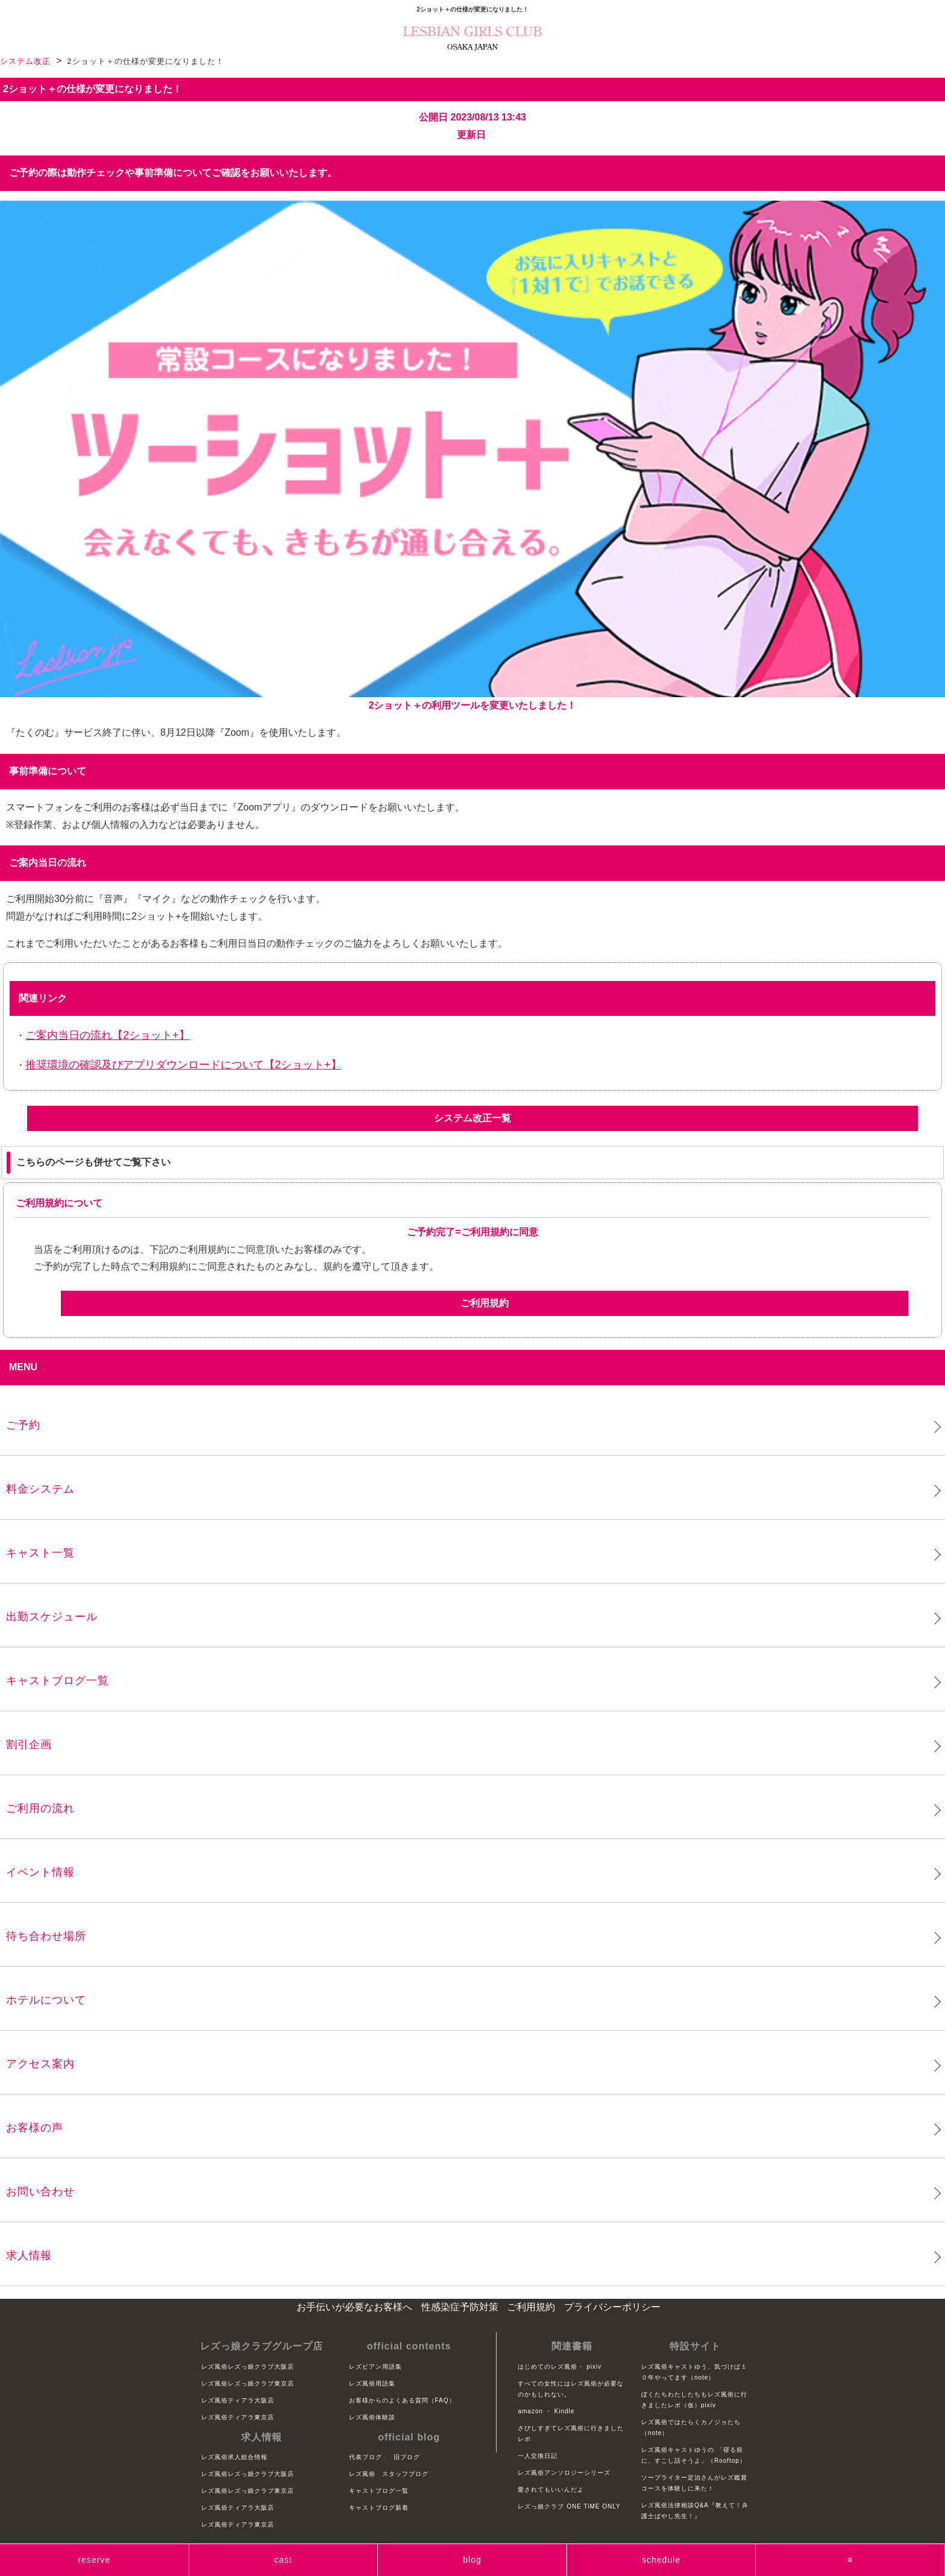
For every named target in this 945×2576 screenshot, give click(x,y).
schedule (661, 2560)
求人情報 (29, 2255)
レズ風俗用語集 (372, 2383)
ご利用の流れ (40, 1808)
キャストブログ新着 (379, 2507)
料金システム (40, 1489)
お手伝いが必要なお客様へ (354, 2307)
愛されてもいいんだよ (551, 2489)
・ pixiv (589, 2366)
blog (472, 2560)
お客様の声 (34, 2128)
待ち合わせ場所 (46, 1936)
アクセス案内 (40, 2064)
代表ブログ (365, 2457)
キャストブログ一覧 (57, 1681)
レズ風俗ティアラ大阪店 (237, 2400)
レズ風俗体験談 (372, 2417)
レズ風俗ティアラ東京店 (237, 2417)
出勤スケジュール (52, 1617)
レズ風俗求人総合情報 (234, 2457)
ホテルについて (46, 2000)
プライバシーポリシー (612, 2307)
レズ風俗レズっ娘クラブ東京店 (247, 2383)
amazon (530, 2411)
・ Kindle (560, 2411)
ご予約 (23, 1425)
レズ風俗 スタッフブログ (389, 2474)
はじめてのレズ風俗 (547, 2366)
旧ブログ (407, 2457)
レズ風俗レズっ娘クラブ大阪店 (247, 2366)
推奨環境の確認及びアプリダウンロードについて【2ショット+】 (183, 1065)
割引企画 (29, 1744)
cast (283, 2560)
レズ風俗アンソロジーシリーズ (564, 2472)
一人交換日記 (537, 2455)
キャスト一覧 (40, 1553)
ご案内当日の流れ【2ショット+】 (107, 1035)
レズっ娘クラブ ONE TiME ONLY (569, 2506)
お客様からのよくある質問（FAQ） (402, 2400)
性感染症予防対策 (459, 2307)
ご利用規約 (484, 1303)
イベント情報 (40, 1872)
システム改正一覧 (472, 1118)
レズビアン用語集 (375, 2366)
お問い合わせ (40, 2192)
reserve (94, 2560)
